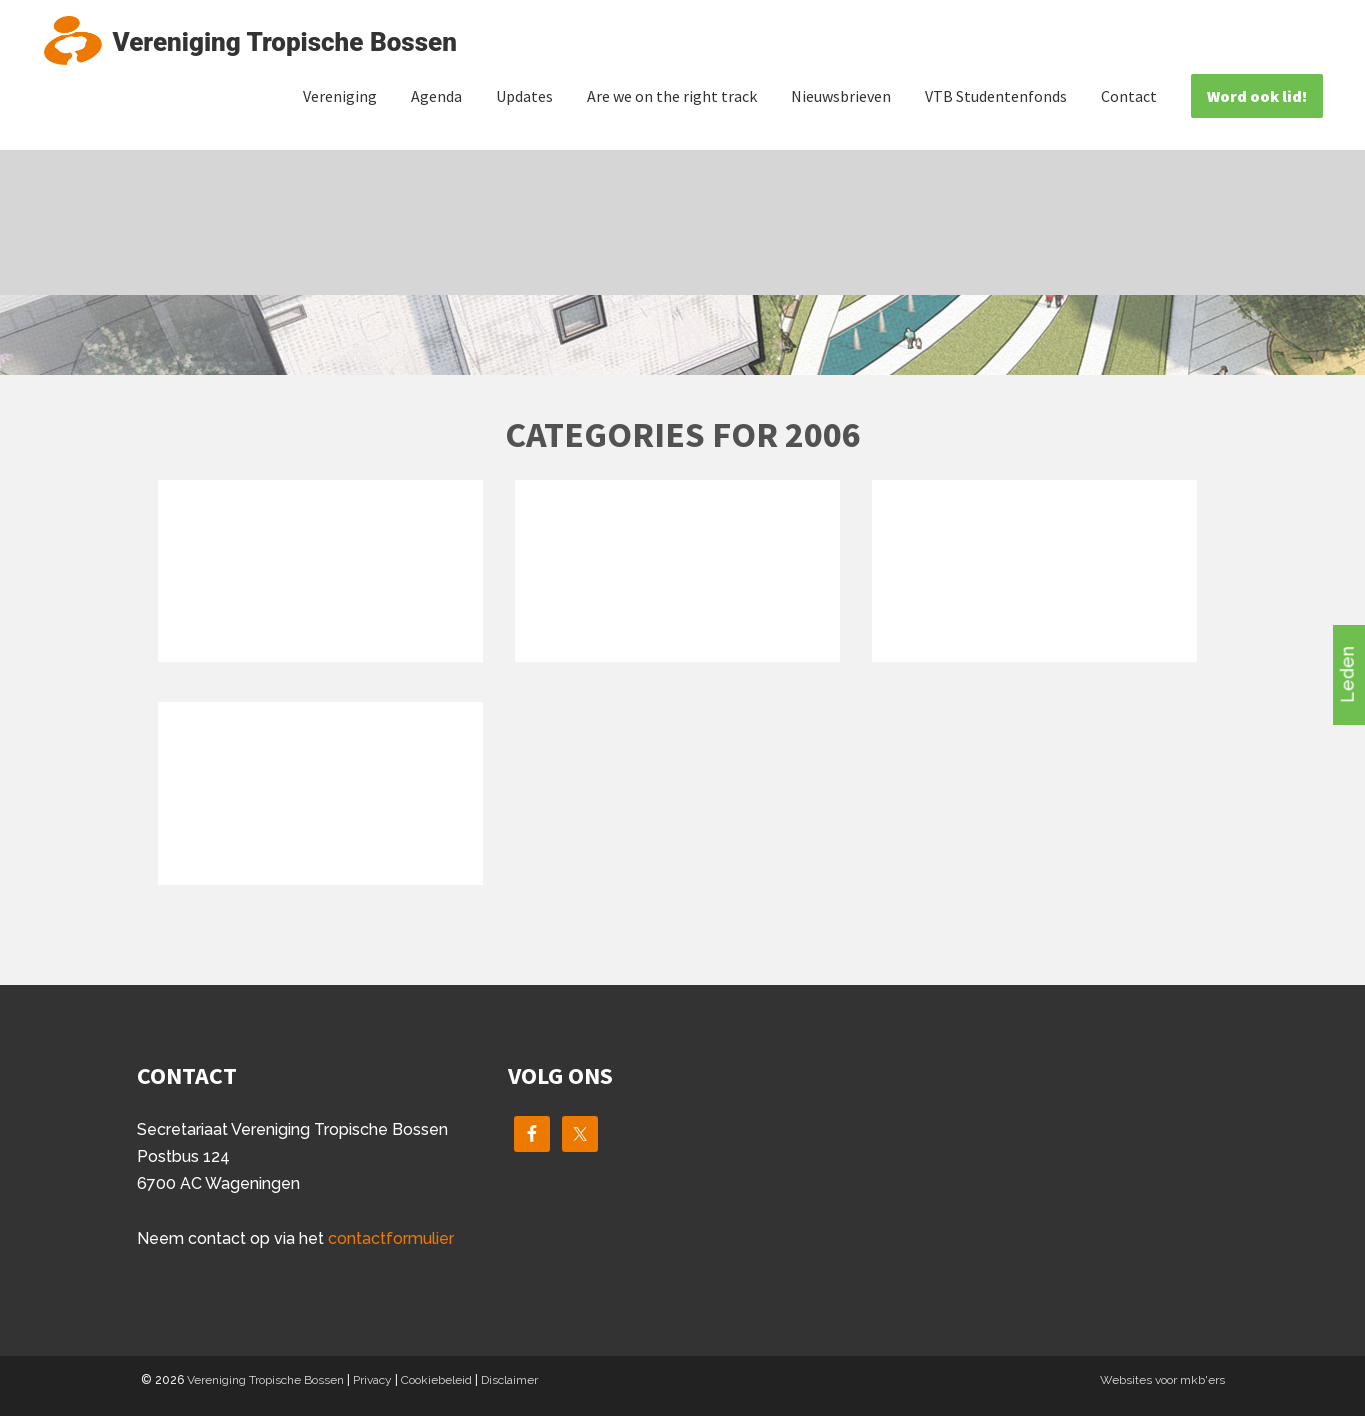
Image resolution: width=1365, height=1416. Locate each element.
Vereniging (340, 96)
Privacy (372, 1380)
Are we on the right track (672, 96)
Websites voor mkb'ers (1162, 1380)
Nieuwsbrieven (841, 96)
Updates (524, 96)
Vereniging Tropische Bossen (265, 1380)
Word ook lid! (1257, 96)
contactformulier (391, 1238)
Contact (1129, 96)
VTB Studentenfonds (996, 96)
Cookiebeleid (436, 1380)
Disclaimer (509, 1380)
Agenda (436, 96)
